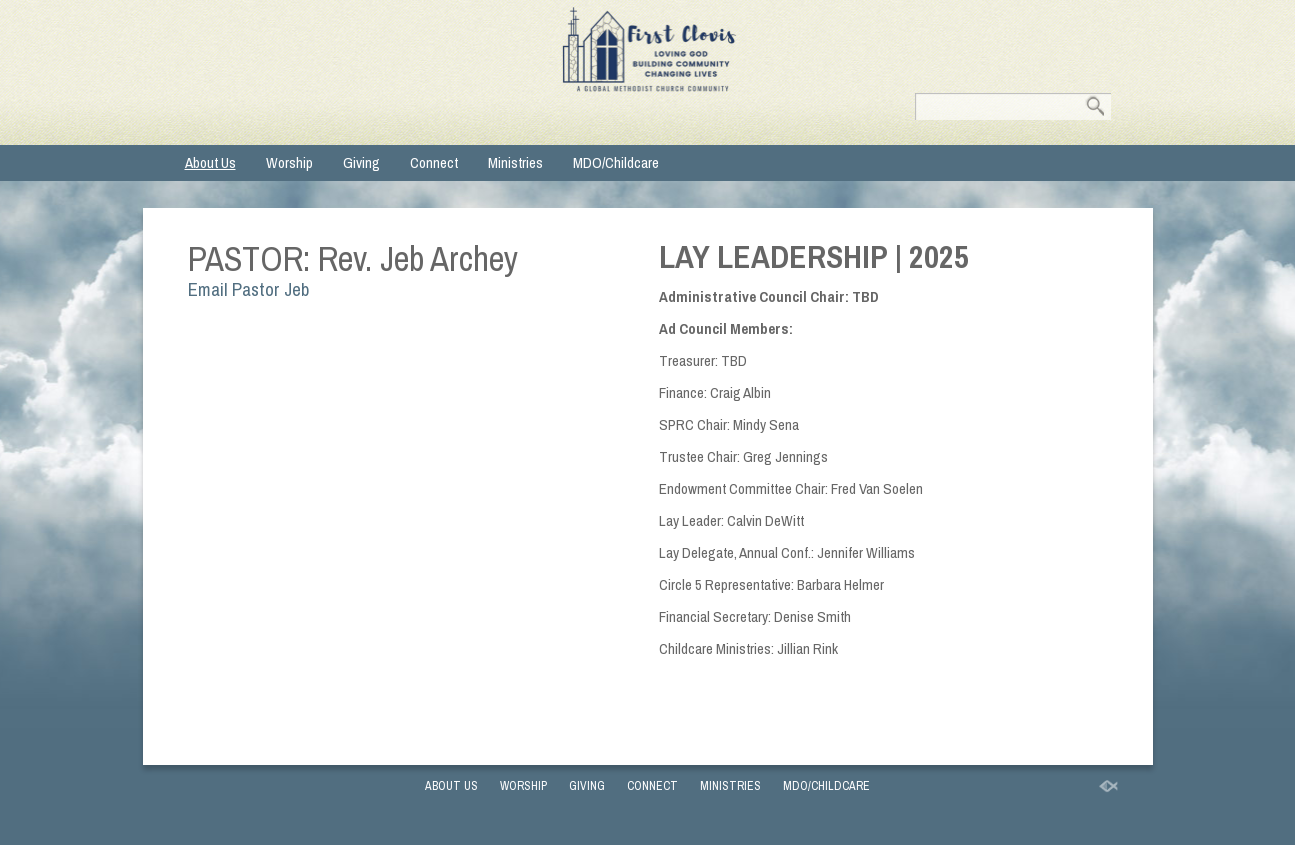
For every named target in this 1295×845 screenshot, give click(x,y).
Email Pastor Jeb (248, 289)
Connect (434, 162)
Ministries (515, 162)
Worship (289, 162)
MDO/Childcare (616, 162)
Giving (361, 162)
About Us (210, 162)
